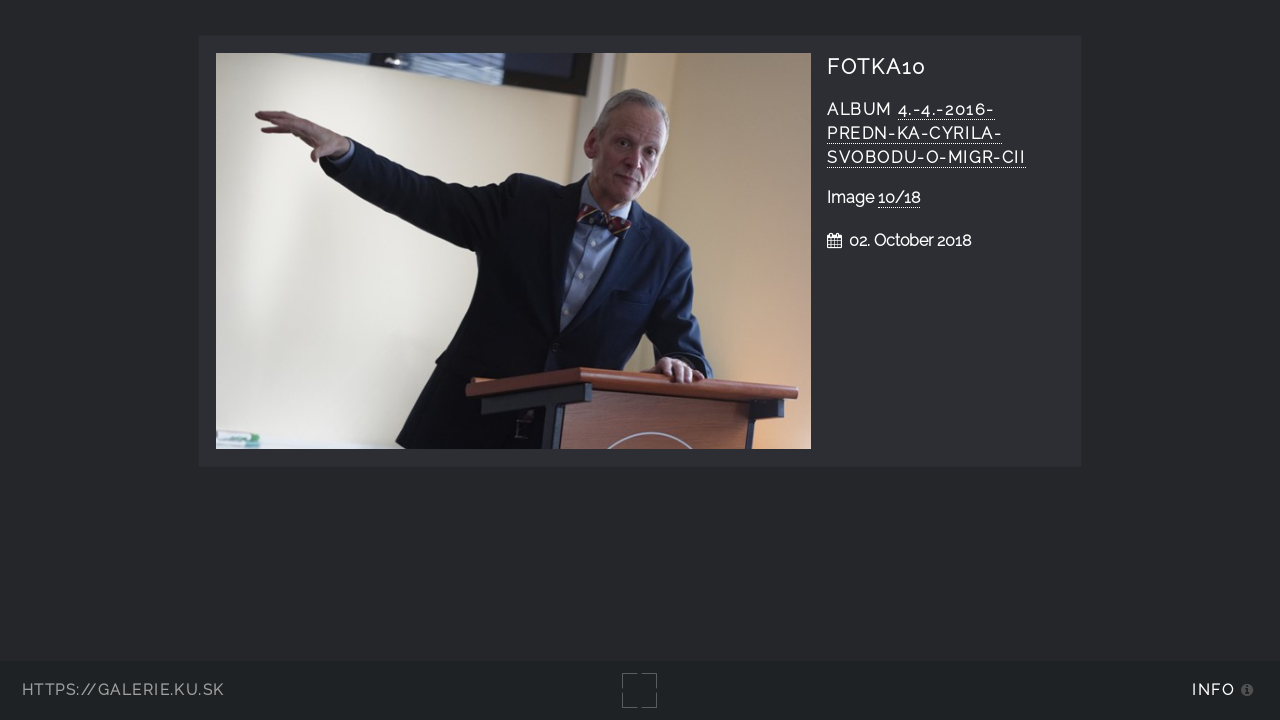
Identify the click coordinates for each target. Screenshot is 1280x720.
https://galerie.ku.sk (123, 689)
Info (1213, 689)
